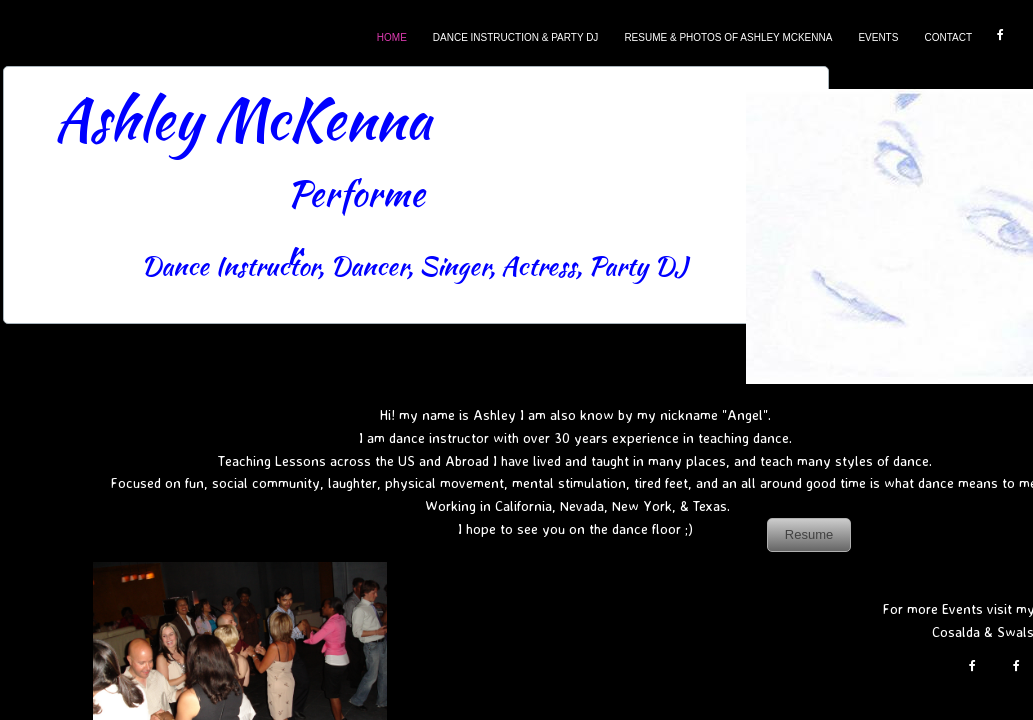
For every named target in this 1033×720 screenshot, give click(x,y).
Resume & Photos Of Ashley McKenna (728, 37)
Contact (948, 37)
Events (878, 37)
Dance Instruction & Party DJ (516, 37)
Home (392, 37)
